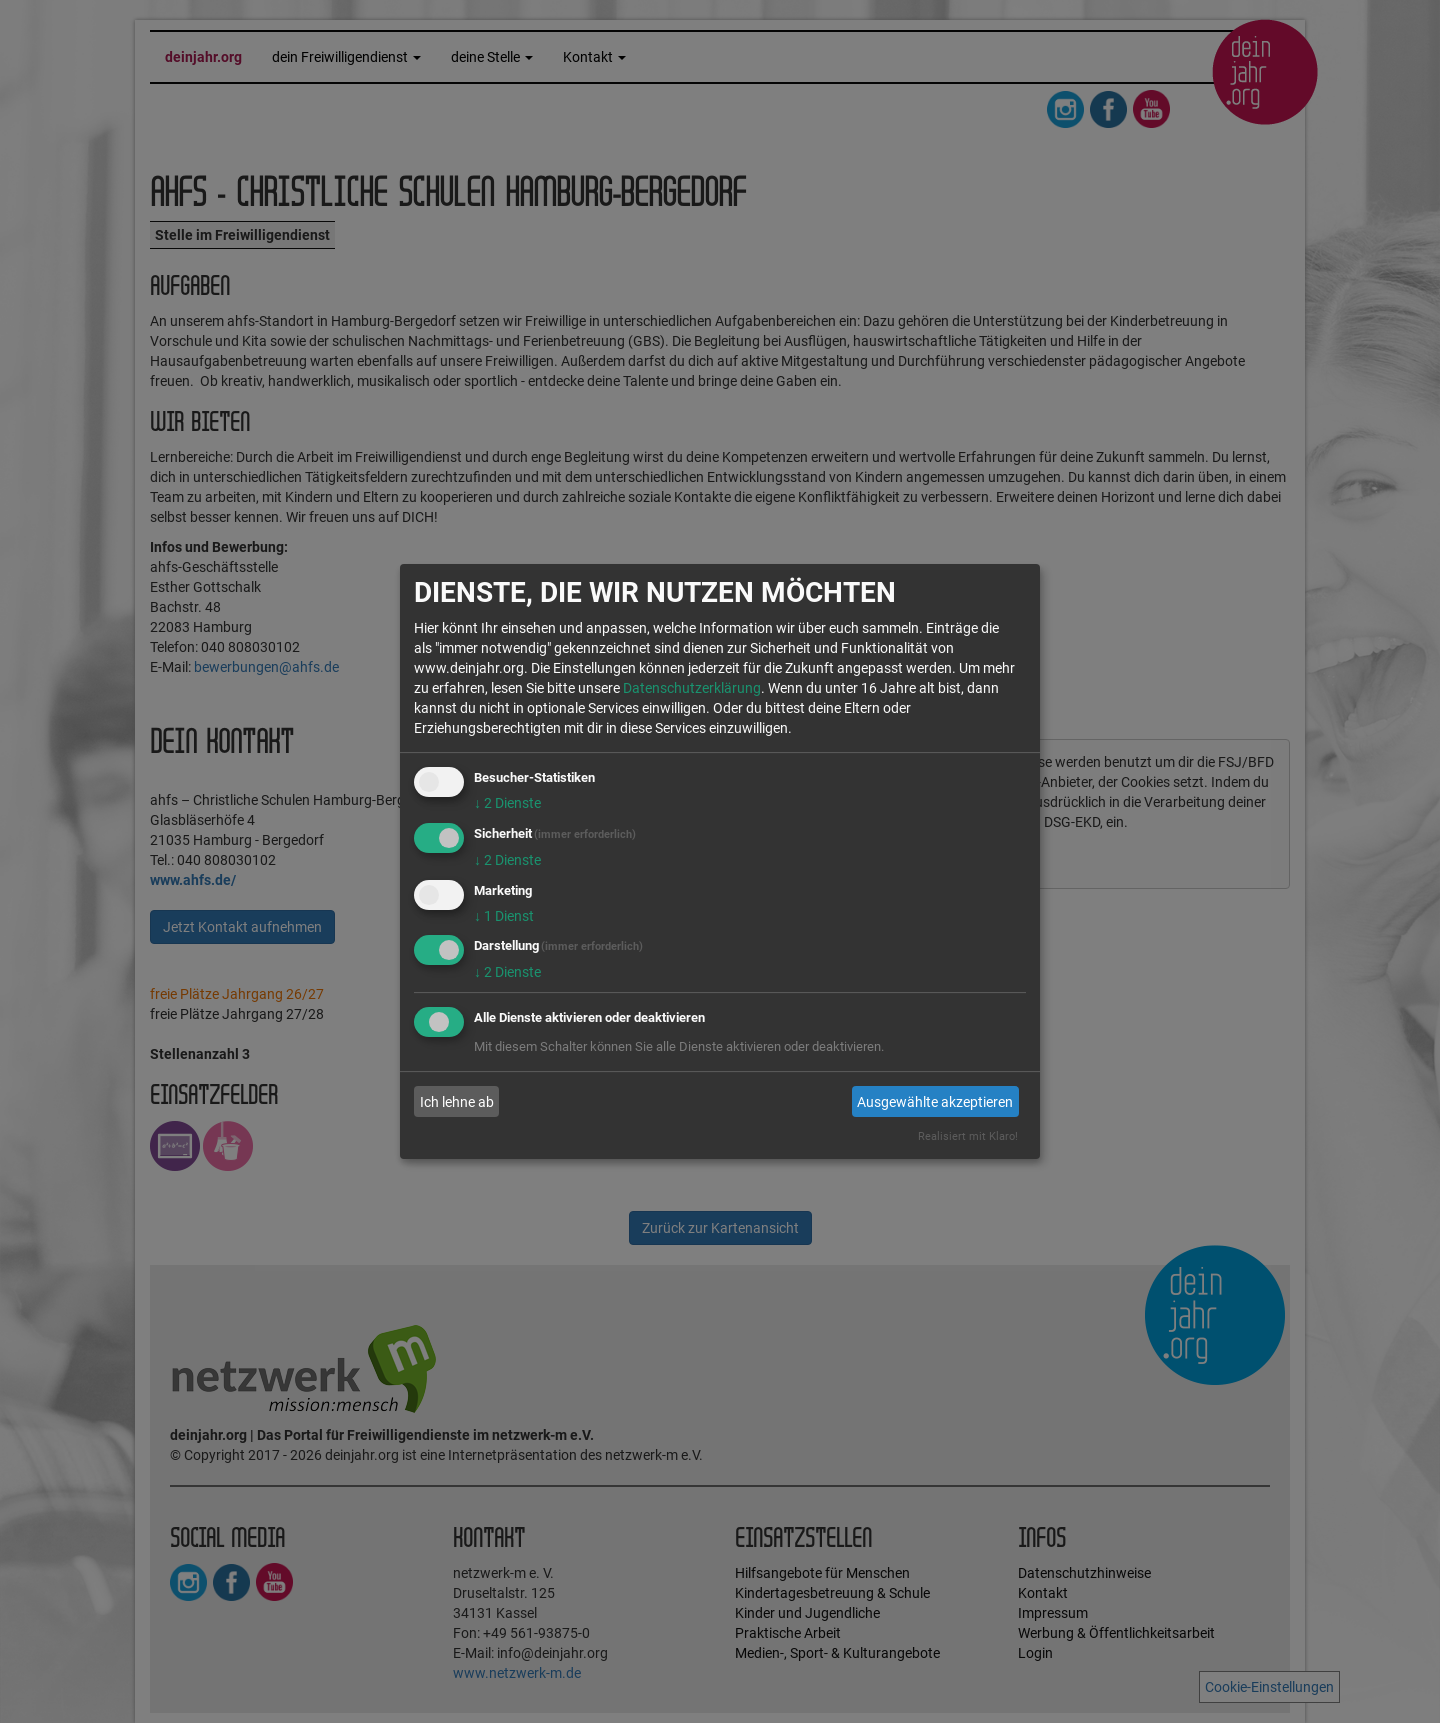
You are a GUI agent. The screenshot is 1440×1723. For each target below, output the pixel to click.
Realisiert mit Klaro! (968, 1136)
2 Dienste (507, 803)
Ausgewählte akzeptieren (935, 1102)
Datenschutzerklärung (692, 688)
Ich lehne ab (457, 1102)
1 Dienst (504, 916)
